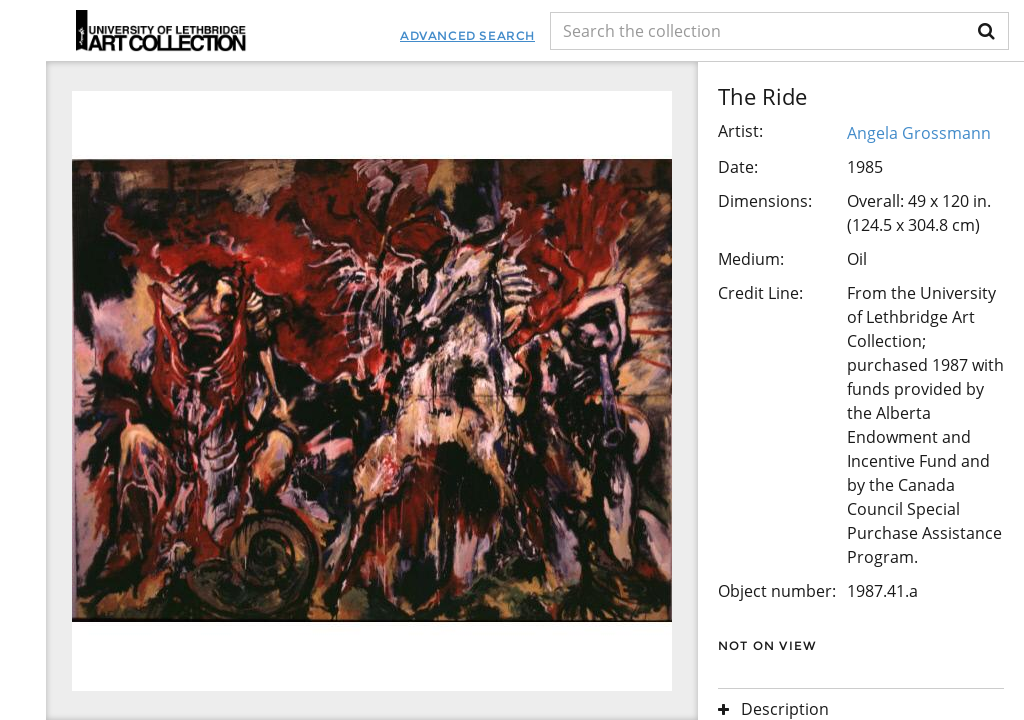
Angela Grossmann (919, 133)
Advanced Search (467, 35)
